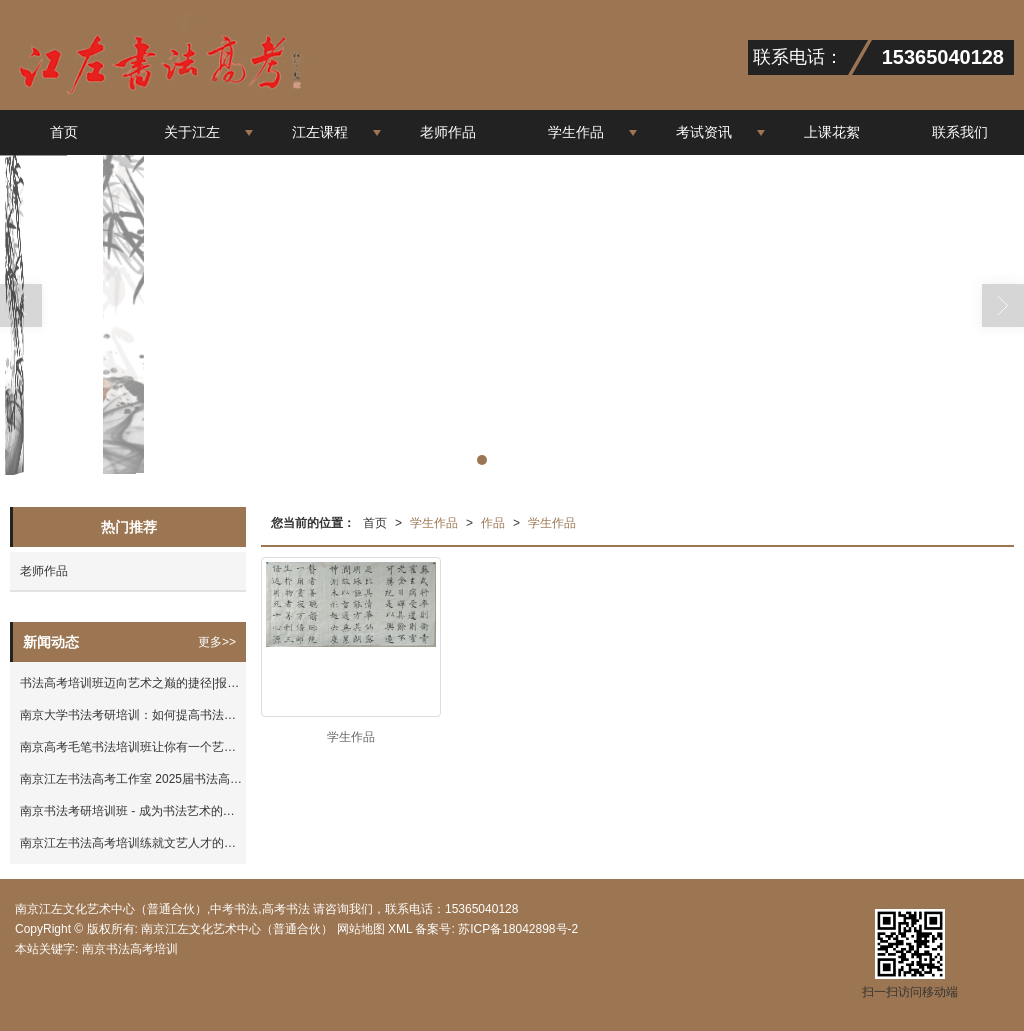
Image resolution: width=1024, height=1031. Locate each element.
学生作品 (576, 132)
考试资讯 (704, 132)
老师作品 (448, 132)
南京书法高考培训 (130, 949)
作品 (493, 523)
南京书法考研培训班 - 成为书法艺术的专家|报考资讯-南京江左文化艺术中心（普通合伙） (133, 811)
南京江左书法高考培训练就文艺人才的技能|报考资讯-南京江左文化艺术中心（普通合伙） (133, 843)
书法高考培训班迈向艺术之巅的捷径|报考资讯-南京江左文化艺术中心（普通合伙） (133, 683)
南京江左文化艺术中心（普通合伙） (237, 929)
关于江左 (192, 132)
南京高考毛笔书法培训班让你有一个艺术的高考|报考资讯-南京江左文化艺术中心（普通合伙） (133, 747)
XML (400, 929)
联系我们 (960, 132)
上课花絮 (832, 132)
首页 (64, 132)
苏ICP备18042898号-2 (516, 929)
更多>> (217, 642)
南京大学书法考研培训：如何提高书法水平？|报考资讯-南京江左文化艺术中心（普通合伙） (133, 715)
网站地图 (361, 929)
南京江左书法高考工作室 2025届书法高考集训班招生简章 (133, 779)
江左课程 (320, 132)
